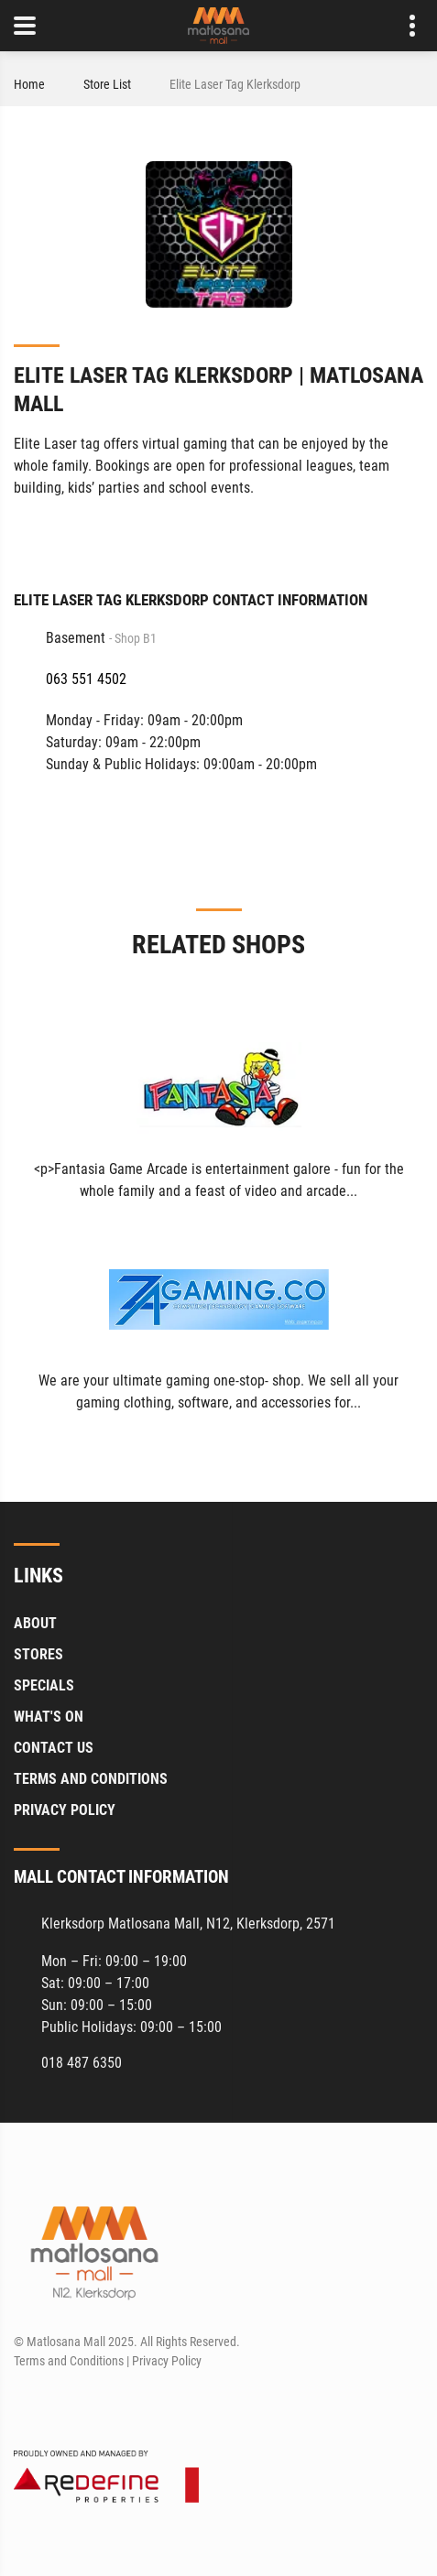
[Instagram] (60, 2405)
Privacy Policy (64, 1810)
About (35, 1623)
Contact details (402, 26)
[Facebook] (411, 534)
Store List (107, 84)
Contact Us (53, 1747)
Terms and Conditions (91, 1779)
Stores (38, 1654)
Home (29, 84)
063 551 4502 (86, 679)
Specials (44, 1685)
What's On (48, 1716)
